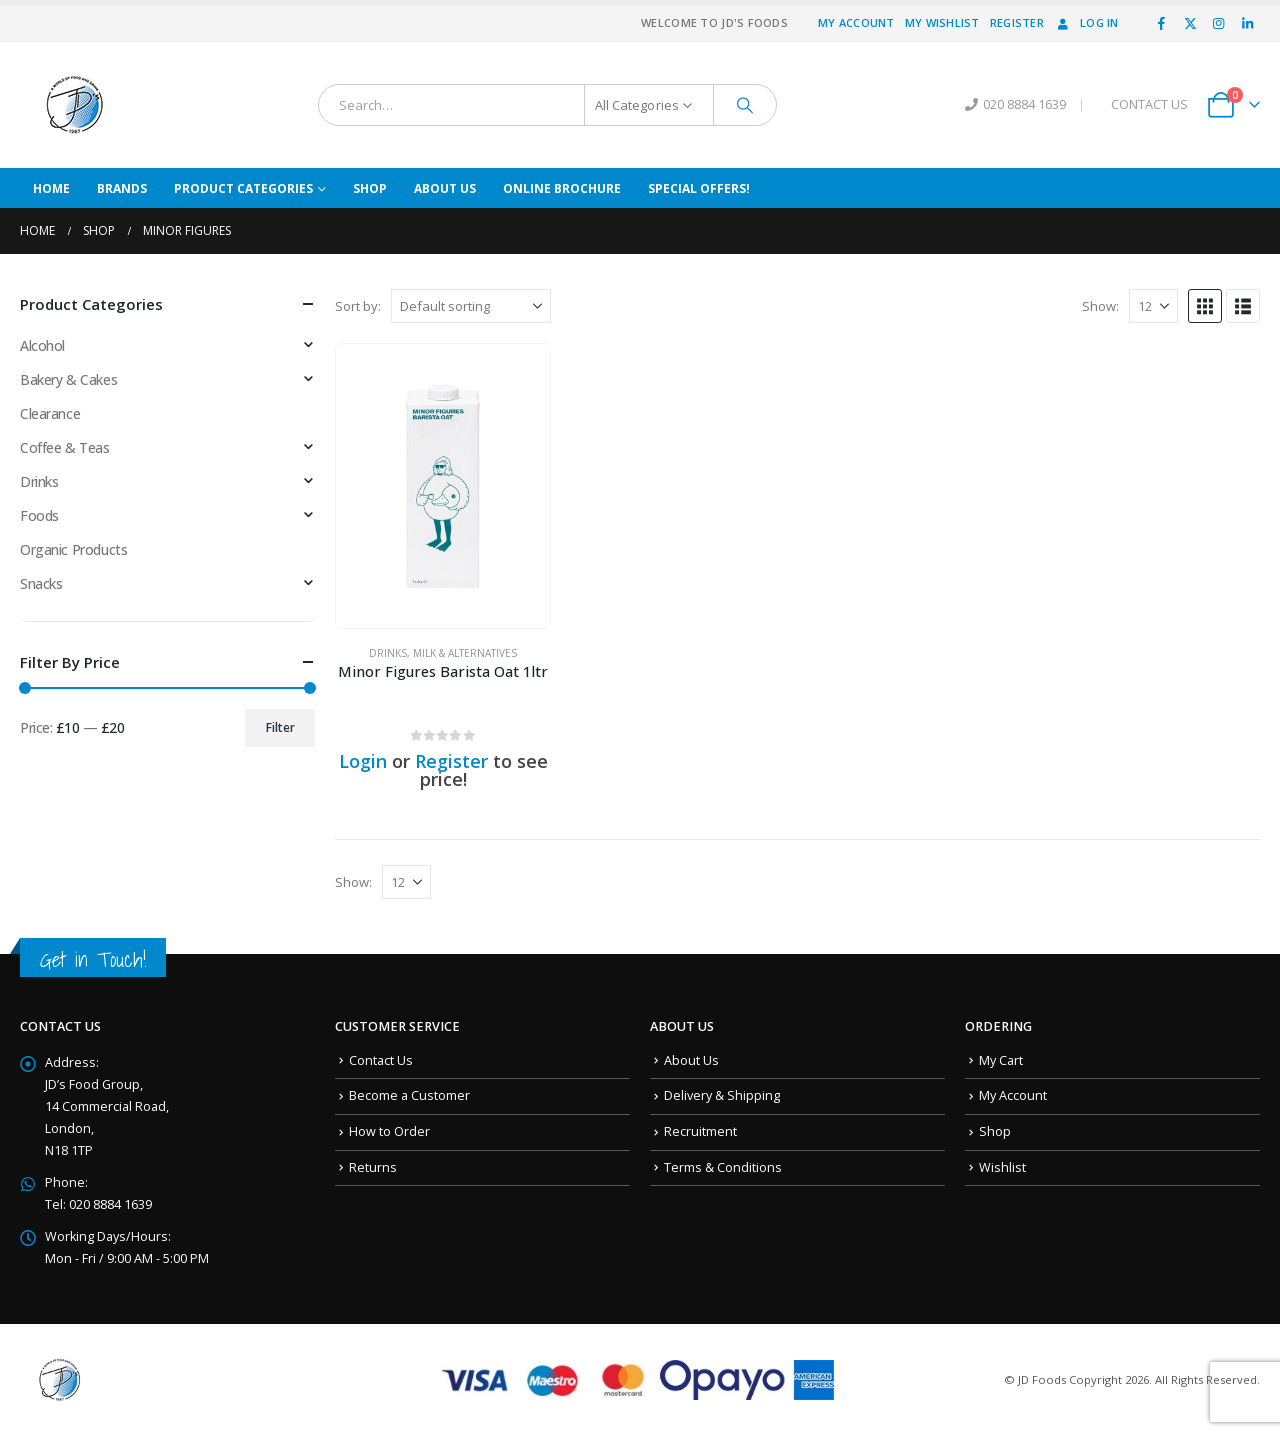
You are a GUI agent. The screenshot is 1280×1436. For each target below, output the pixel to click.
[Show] (1153, 306)
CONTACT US (1149, 104)
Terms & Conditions (723, 1167)
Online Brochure (562, 188)
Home (51, 188)
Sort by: (358, 306)
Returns (373, 1167)
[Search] (745, 105)
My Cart (1001, 1060)
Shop (370, 188)
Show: (1100, 306)
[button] (1205, 306)
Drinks (388, 653)
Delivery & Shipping (722, 1095)
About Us (445, 188)
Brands (122, 188)
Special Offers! (699, 188)
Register (1017, 22)
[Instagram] (1219, 23)
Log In (1086, 22)
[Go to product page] (443, 486)
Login (363, 761)
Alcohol (42, 345)
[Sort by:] (471, 306)
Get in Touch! (93, 959)
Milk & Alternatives (465, 653)
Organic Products (73, 549)
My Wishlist (942, 22)
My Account (856, 22)
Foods (39, 515)
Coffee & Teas (65, 447)
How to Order (389, 1131)
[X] (1190, 23)
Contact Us (381, 1060)
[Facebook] (1162, 23)
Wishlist (1002, 1167)
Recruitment (700, 1131)
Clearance (50, 413)
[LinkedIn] (1247, 23)
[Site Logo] (75, 105)
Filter (280, 727)
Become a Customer (409, 1095)
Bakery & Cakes (68, 379)
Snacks (41, 583)
